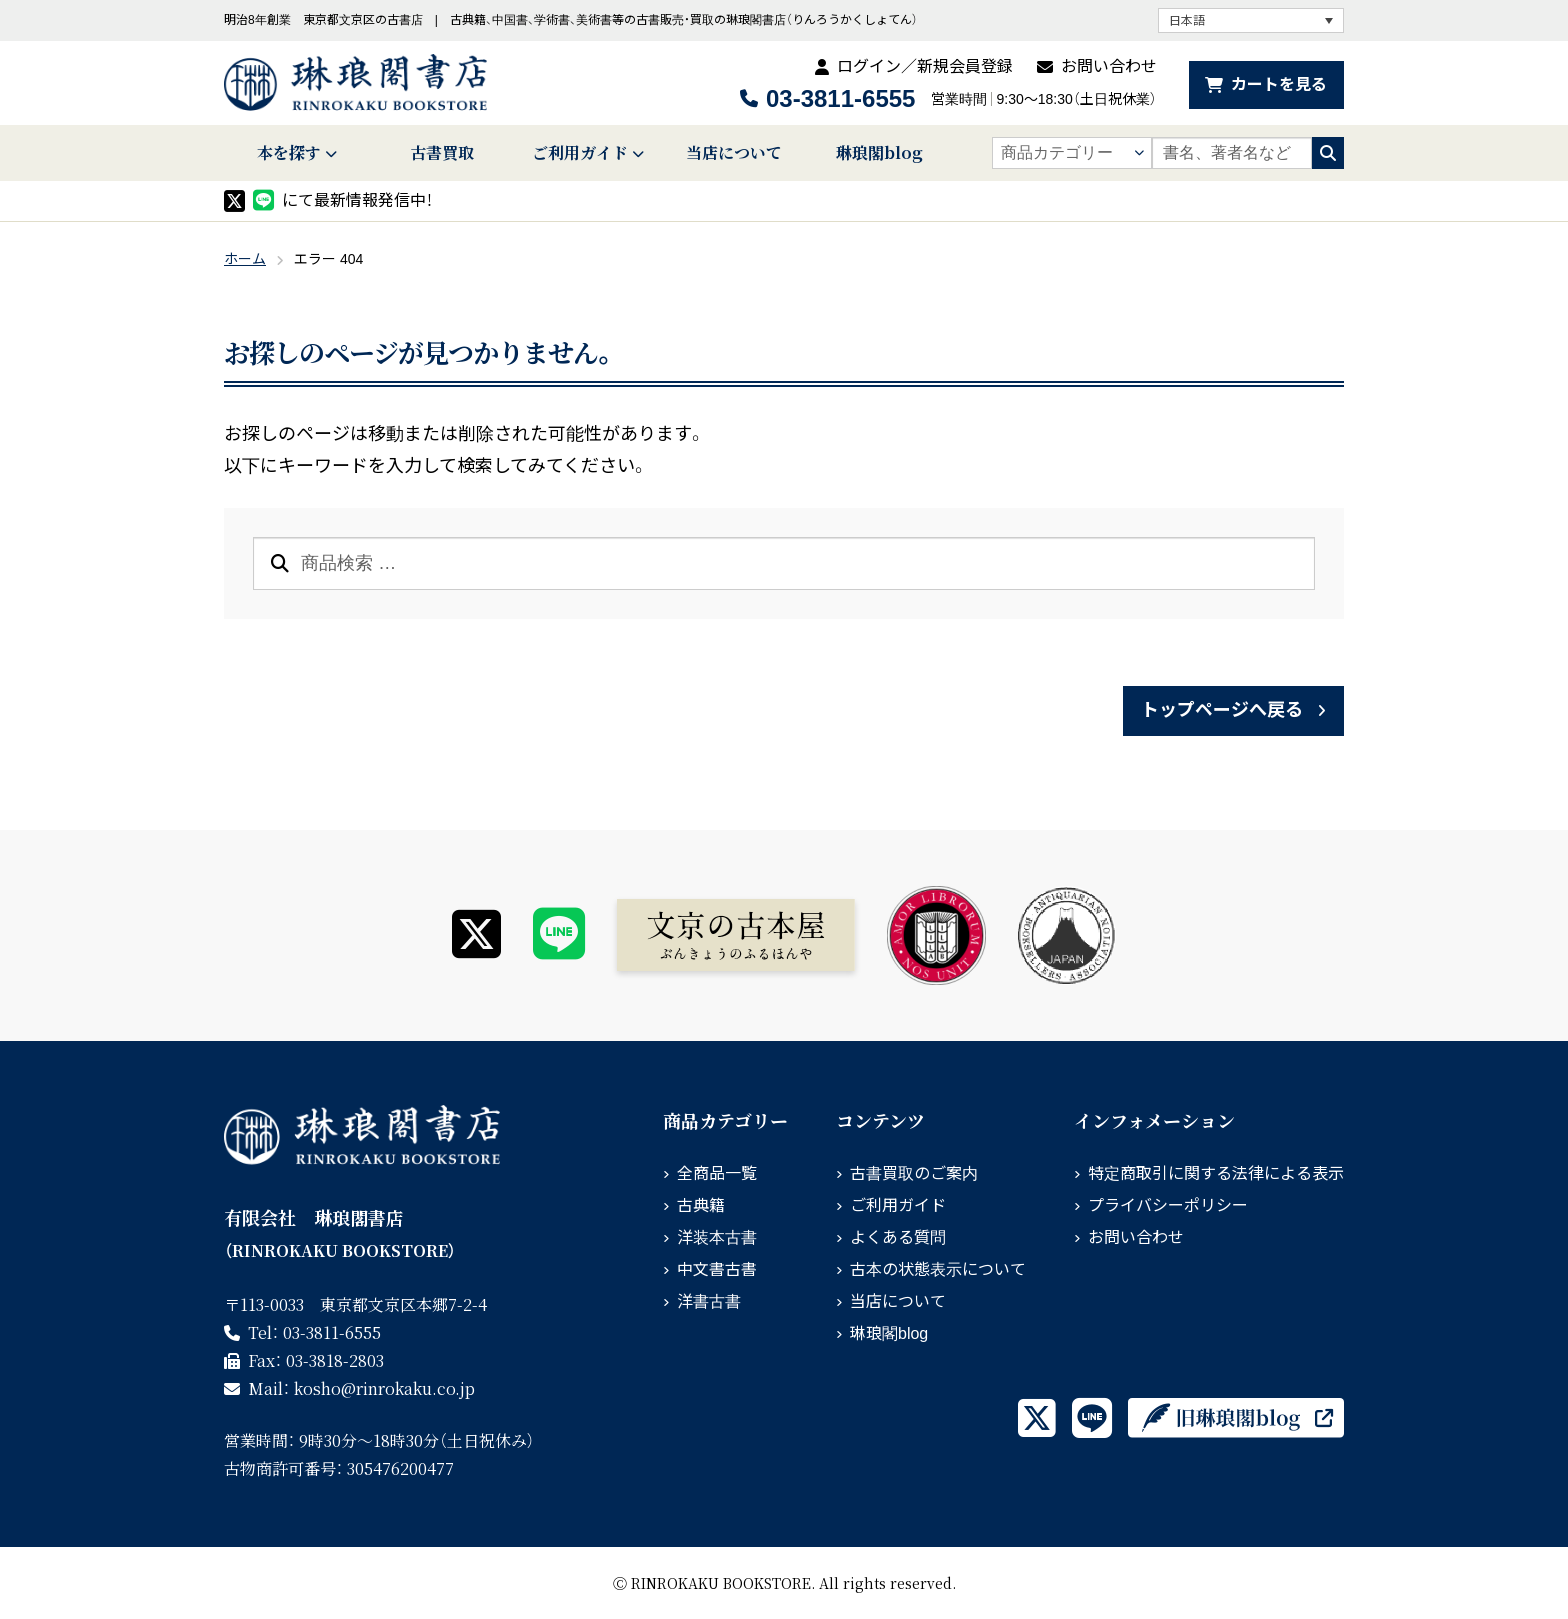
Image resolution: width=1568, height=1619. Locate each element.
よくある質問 (898, 1237)
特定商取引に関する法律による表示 (1216, 1173)
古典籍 (701, 1205)
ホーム (245, 259)
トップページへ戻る (1222, 710)
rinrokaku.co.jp (384, 1388)
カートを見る (1279, 84)
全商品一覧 (717, 1173)
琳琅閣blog (879, 152)
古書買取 (442, 152)
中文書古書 (717, 1269)
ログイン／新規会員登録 (925, 66)
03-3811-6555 (840, 98)
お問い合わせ (1109, 66)
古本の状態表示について (938, 1269)
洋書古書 (709, 1301)
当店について (734, 152)
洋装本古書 (717, 1237)
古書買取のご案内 (914, 1173)
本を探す (289, 152)
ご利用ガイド (580, 152)
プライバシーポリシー (1168, 1205)
